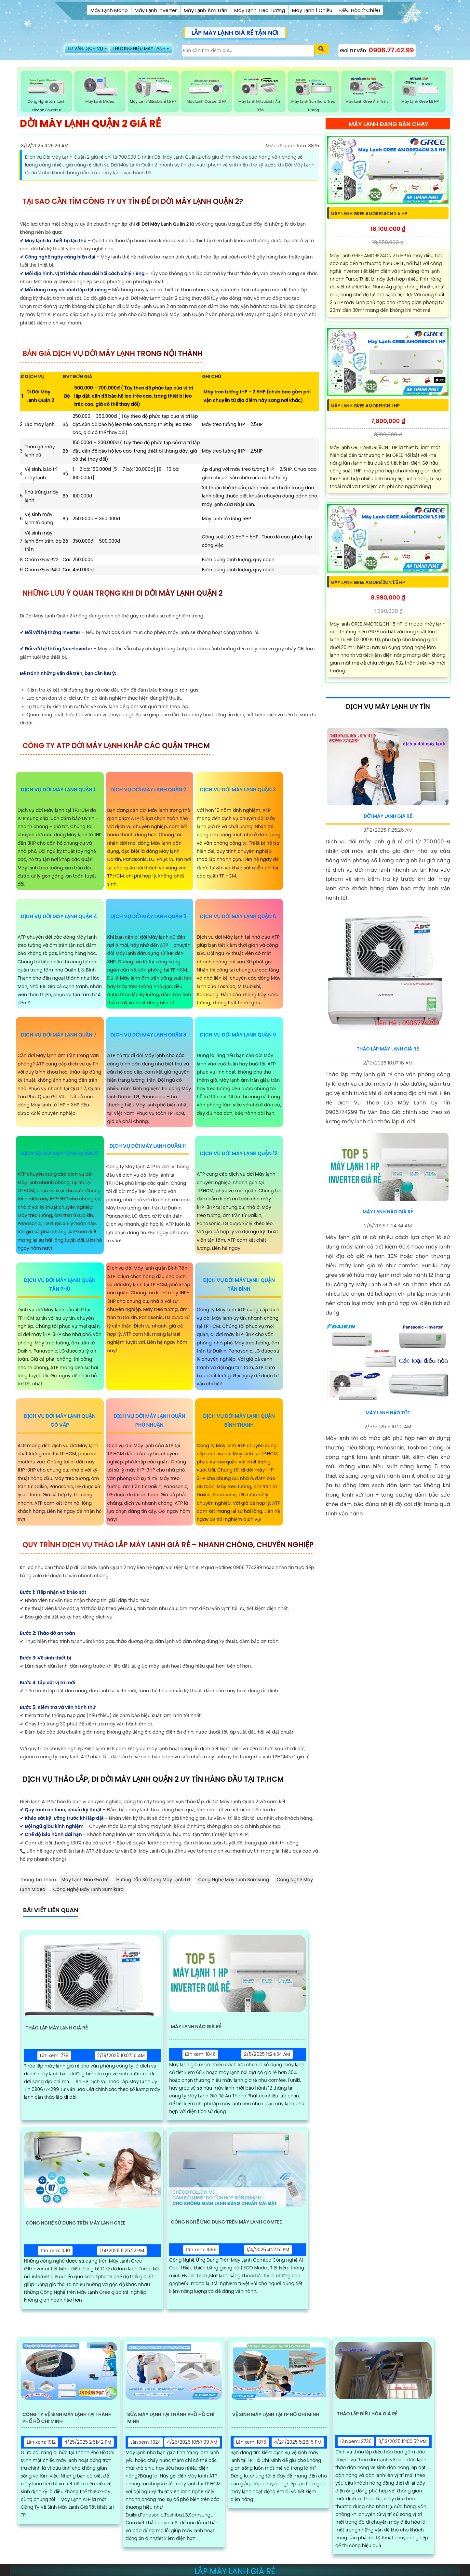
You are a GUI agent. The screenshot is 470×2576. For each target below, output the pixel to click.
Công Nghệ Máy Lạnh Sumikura (88, 1925)
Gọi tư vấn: (377, 51)
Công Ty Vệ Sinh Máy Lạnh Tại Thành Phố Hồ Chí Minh (64, 2454)
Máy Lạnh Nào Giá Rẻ (85, 1916)
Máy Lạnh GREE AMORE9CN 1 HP (366, 407)
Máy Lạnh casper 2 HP (206, 91)
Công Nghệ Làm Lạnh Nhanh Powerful (46, 95)
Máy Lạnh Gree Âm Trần (366, 95)
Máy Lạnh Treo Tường (259, 10)
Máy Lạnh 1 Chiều (312, 10)
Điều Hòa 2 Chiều (359, 10)
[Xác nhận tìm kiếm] (321, 52)
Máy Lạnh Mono (109, 10)
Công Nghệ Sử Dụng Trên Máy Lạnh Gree (84, 2260)
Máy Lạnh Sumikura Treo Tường (313, 95)
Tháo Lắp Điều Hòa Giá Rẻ (373, 2451)
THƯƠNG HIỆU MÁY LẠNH (153, 51)
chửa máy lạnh (208, 1793)
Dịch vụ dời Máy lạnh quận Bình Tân (147, 1304)
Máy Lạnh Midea (100, 91)
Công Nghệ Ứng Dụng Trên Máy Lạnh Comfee (235, 2259)
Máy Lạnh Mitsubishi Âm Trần (260, 95)
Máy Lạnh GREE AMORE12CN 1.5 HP (369, 583)
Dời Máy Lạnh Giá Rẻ (387, 817)
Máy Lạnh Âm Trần (205, 10)
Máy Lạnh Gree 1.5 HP (420, 91)
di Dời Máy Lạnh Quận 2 (163, 225)
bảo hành (162, 1793)
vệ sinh (142, 1793)
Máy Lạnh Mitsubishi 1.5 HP (153, 95)
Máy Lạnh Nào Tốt (388, 1414)
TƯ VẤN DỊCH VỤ (89, 51)
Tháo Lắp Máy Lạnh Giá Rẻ (63, 2065)
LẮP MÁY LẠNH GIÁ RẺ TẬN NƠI (235, 32)
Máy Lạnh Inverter (156, 10)
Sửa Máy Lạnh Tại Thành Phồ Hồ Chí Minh (173, 2454)
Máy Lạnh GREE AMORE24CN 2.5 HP (370, 215)
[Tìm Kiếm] (258, 52)
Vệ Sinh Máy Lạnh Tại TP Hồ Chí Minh (275, 2454)
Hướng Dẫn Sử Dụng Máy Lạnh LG (153, 1916)
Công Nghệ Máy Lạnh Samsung (233, 1916)
